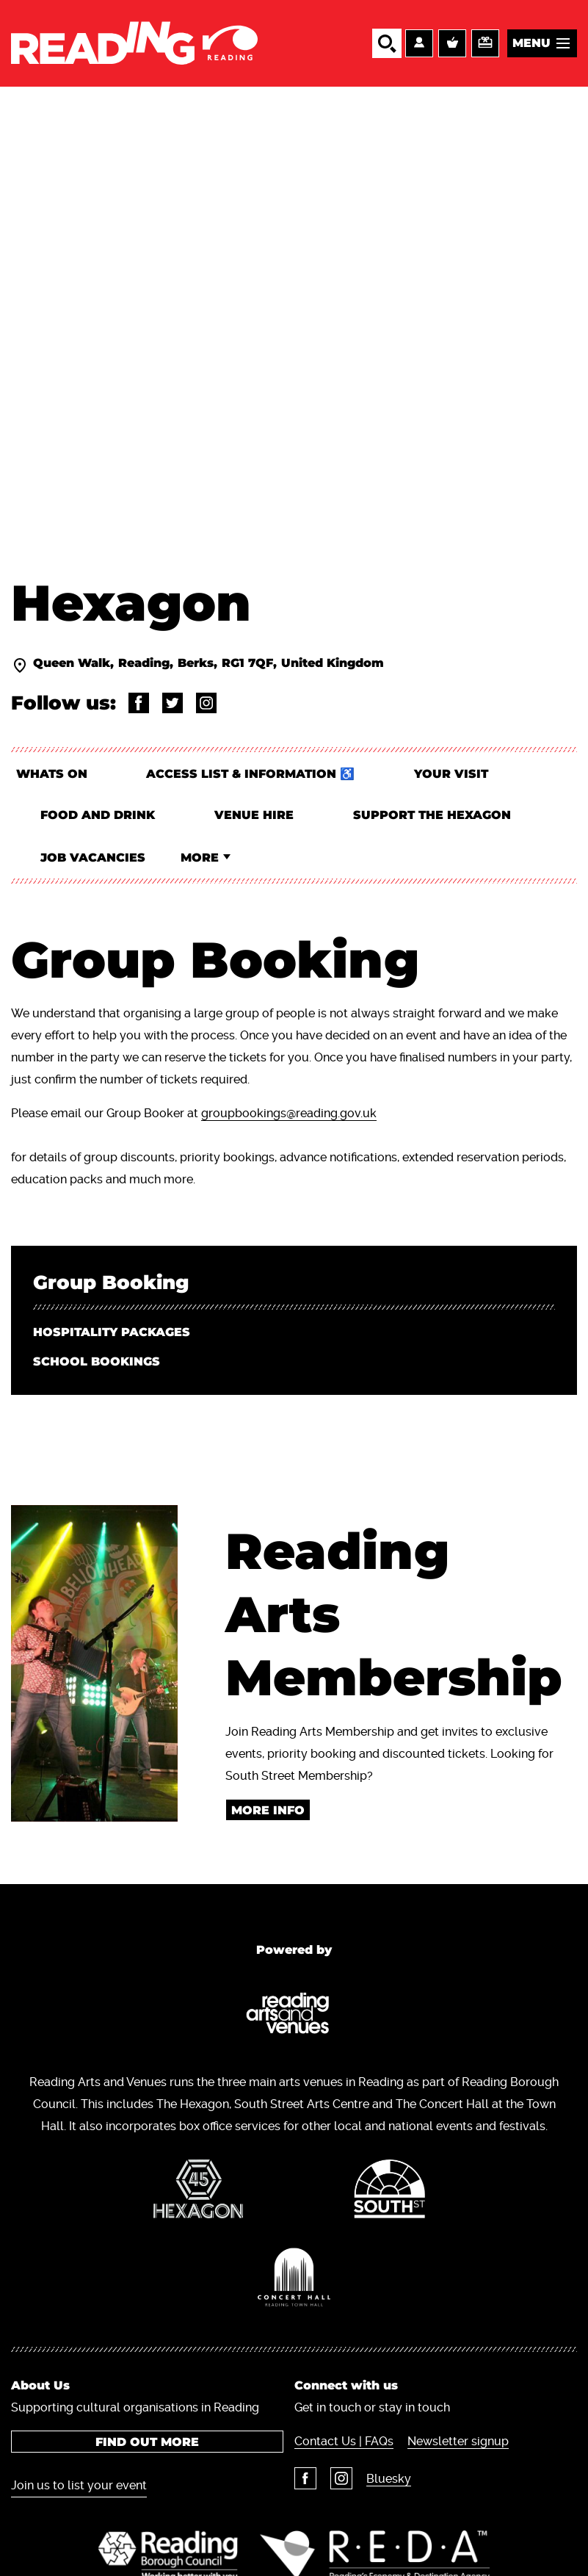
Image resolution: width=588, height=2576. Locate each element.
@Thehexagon (172, 704)
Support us (485, 43)
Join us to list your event (79, 2490)
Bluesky (388, 2483)
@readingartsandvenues (139, 704)
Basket (452, 43)
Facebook (305, 2483)
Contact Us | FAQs (343, 2446)
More (203, 861)
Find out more (147, 2446)
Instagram (341, 2483)
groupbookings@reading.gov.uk (289, 1118)
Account (419, 43)
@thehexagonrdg (206, 704)
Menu (531, 43)
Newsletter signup (458, 2446)
